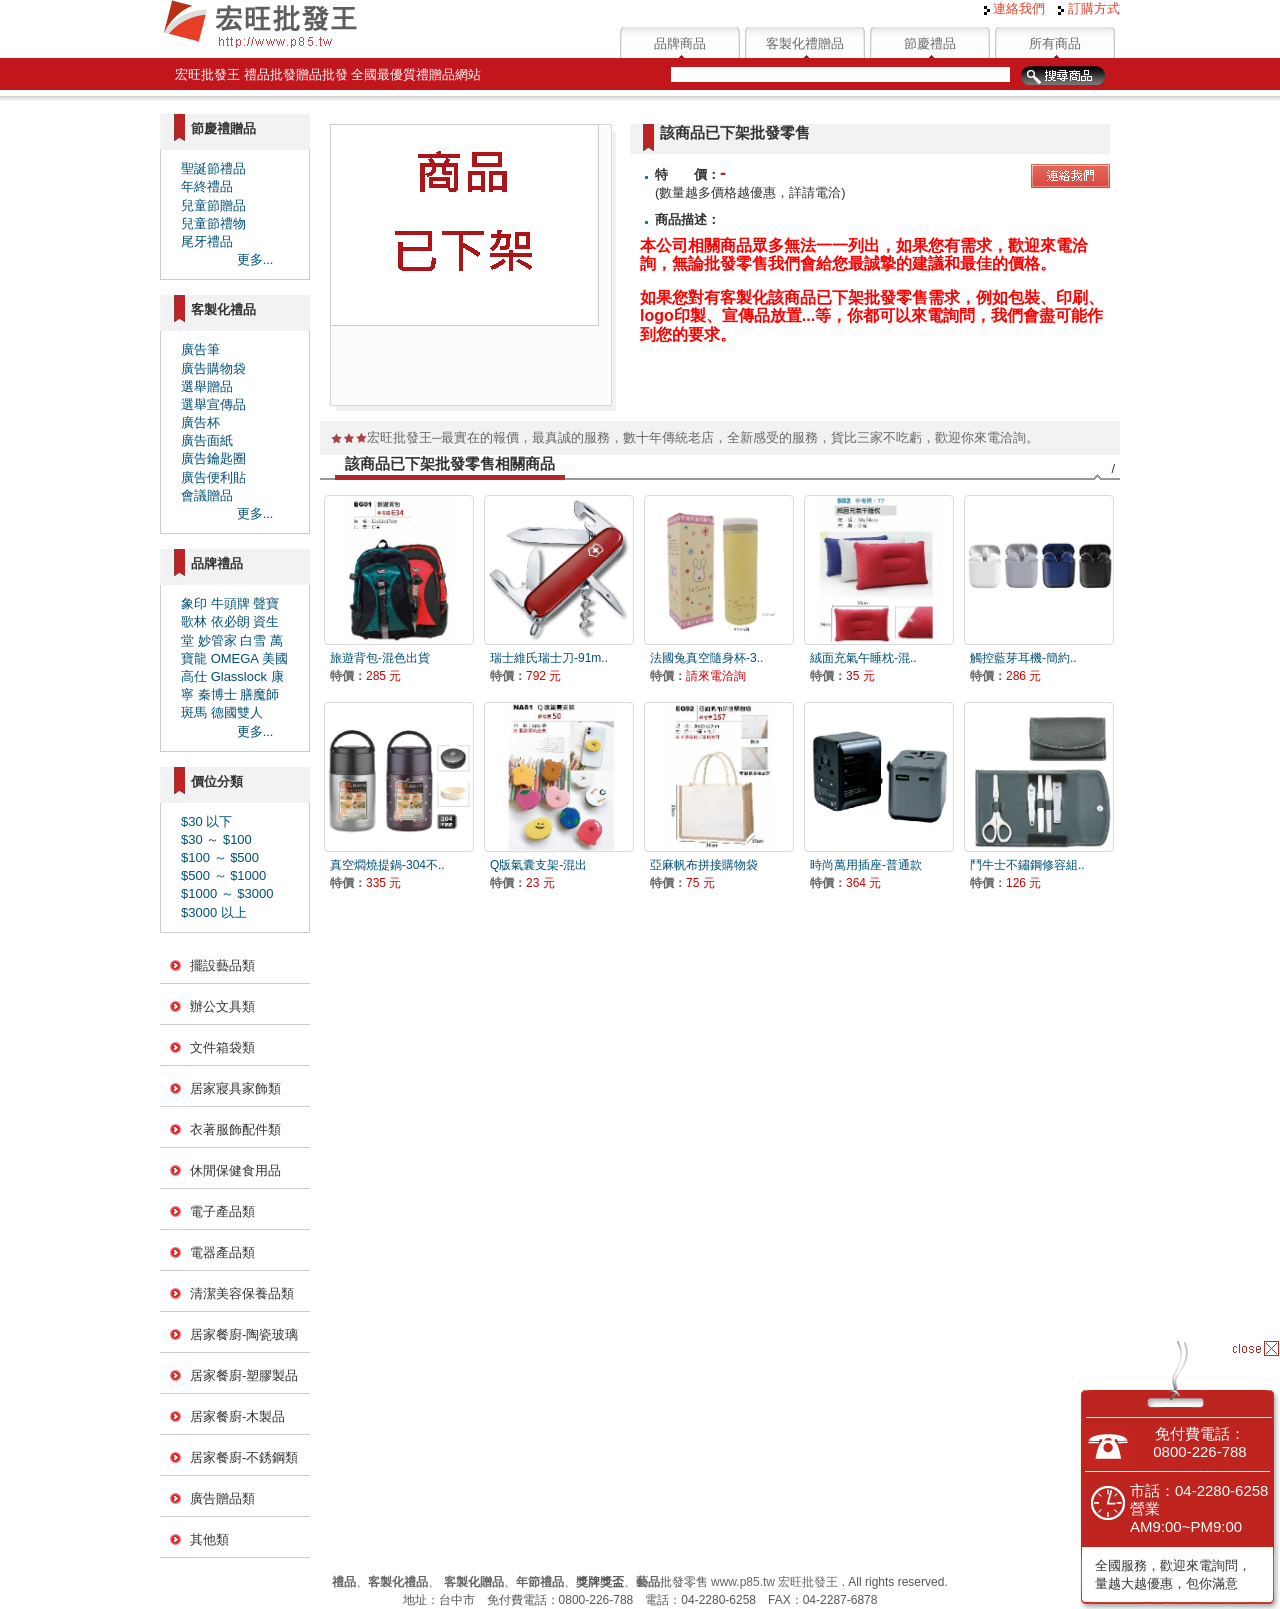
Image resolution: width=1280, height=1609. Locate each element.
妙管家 (217, 640)
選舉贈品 (207, 386)
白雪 (253, 640)
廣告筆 (200, 349)
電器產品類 (222, 1252)
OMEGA (235, 658)
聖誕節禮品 (213, 168)
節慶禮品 (930, 43)
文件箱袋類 (222, 1047)
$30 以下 (206, 821)
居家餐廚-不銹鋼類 (244, 1457)
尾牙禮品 (207, 241)
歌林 (194, 621)
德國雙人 (237, 712)
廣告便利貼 (213, 477)
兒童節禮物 (213, 223)
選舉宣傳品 (213, 404)
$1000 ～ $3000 (227, 893)
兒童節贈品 (213, 205)
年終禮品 (207, 186)
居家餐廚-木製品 (237, 1416)
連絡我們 (1015, 8)
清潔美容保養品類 (242, 1293)
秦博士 (217, 694)
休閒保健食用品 (235, 1170)
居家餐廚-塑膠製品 (244, 1375)
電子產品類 (222, 1211)
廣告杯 (200, 422)
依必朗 (230, 621)
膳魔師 (259, 694)
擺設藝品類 (222, 965)
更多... (255, 259)
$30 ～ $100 (216, 839)
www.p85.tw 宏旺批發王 (774, 1582)
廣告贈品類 (222, 1498)
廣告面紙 (207, 440)
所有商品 (1055, 43)
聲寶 (266, 603)
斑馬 (194, 712)
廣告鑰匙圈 (213, 458)
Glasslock (239, 676)
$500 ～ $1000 (223, 875)
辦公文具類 (222, 1006)
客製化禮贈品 (805, 43)
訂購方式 (1089, 8)
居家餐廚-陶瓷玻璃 (244, 1334)
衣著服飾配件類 (235, 1129)
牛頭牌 (230, 603)
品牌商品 (680, 43)
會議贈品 (207, 495)
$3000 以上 (214, 912)
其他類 (209, 1539)
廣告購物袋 (213, 368)
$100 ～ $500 (220, 857)
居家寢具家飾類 (235, 1088)
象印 (194, 603)
